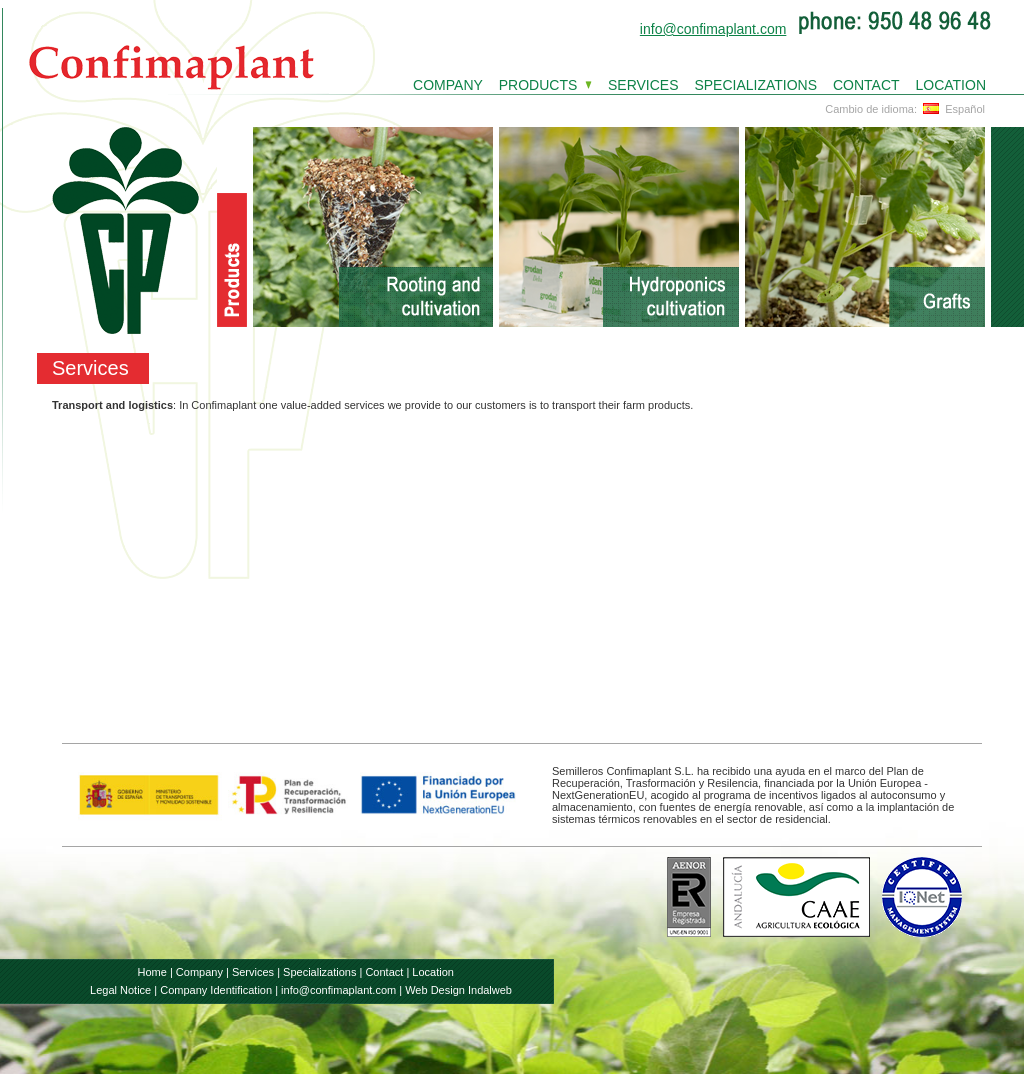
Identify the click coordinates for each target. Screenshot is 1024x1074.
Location (433, 972)
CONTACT (866, 85)
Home (152, 972)
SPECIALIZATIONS (755, 85)
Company (199, 972)
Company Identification (216, 990)
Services (253, 972)
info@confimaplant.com (713, 29)
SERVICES (643, 85)
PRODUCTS (538, 85)
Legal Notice (120, 990)
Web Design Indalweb (458, 990)
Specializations (319, 972)
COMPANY (448, 85)
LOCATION (950, 85)
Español (952, 109)
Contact (384, 972)
